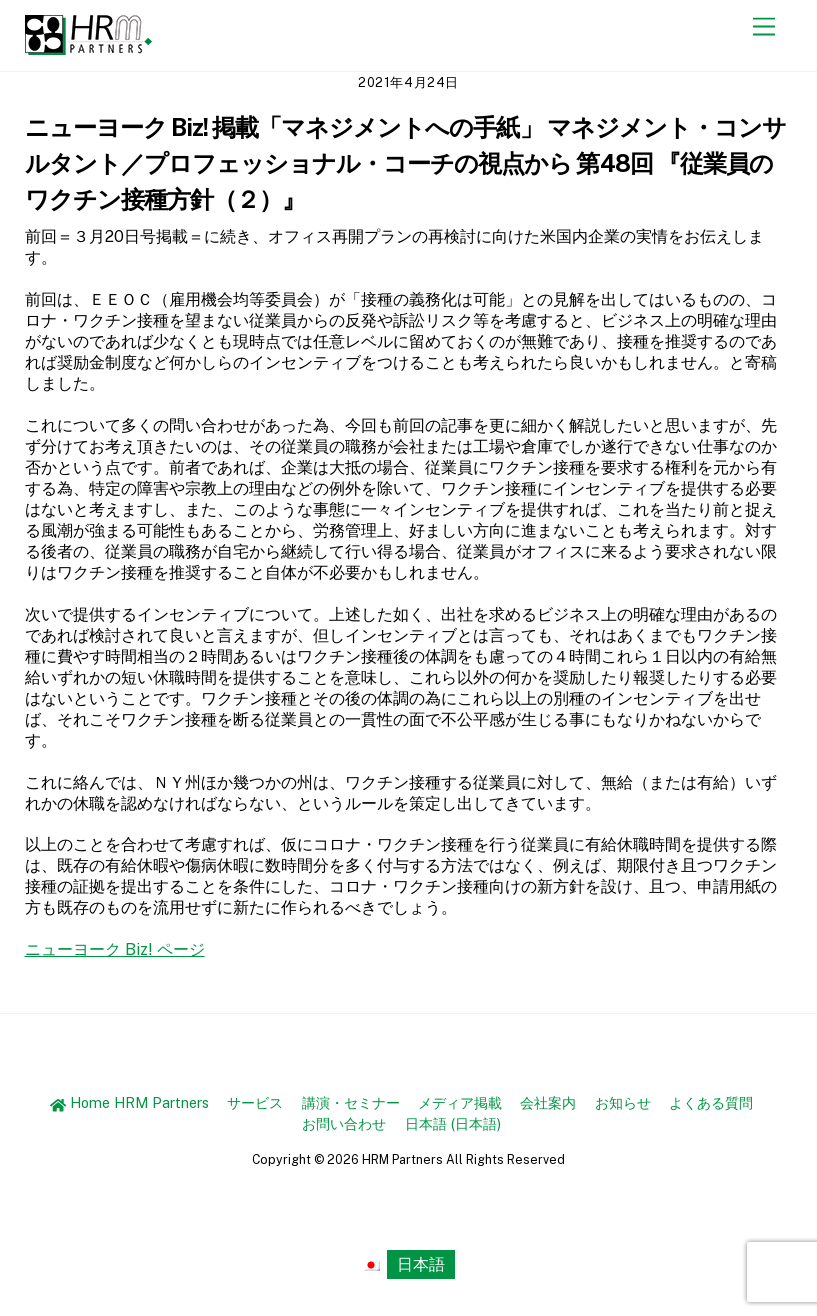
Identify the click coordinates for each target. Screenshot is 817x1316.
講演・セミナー (351, 1102)
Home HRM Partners (129, 1102)
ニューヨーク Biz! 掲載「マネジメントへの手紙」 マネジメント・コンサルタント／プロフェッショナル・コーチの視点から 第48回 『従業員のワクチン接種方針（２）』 (405, 163)
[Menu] (764, 27)
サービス (255, 1102)
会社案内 (548, 1102)
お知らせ (623, 1102)
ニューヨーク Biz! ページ (115, 949)
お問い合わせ (344, 1123)
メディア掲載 (460, 1102)
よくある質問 (711, 1102)
